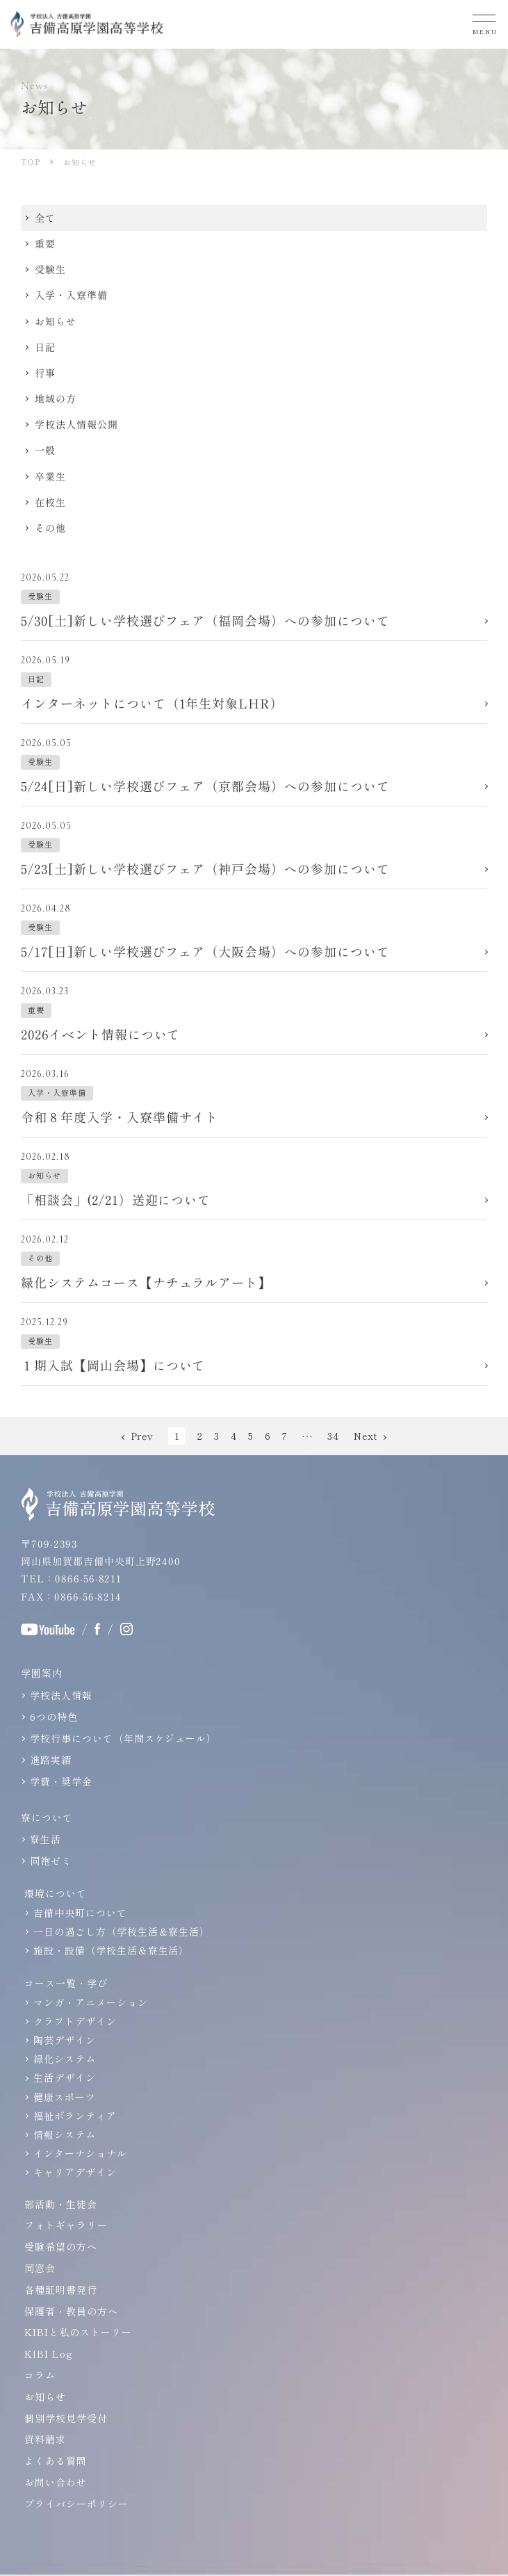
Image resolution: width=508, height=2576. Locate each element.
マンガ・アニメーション (90, 2002)
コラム (40, 2375)
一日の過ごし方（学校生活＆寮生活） (121, 1931)
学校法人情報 (61, 1695)
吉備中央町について (80, 1913)
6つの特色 (54, 1717)
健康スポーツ (64, 2097)
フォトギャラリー (66, 2225)
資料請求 (45, 2439)
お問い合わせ (55, 2482)
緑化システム (64, 2059)
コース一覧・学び (66, 1983)
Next (365, 1436)
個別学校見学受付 (66, 2418)
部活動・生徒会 (60, 2204)
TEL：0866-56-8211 (71, 1578)
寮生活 (45, 1839)
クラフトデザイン (75, 2021)
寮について (47, 1817)
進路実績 (51, 1760)
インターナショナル (80, 2153)
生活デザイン (64, 2077)
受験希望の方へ (60, 2246)
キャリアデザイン (75, 2172)
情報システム (64, 2134)
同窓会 (40, 2268)
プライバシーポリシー (76, 2504)
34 (333, 1436)
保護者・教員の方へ (71, 2311)
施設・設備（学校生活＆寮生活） (111, 1950)
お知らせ (45, 2397)
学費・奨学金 (61, 1781)
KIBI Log (48, 2353)
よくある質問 (55, 2461)
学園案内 (42, 1673)
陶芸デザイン (64, 2040)
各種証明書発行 (60, 2289)
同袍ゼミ (51, 1861)
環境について (55, 1893)
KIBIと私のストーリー (78, 2332)
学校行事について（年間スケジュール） (123, 1738)
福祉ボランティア (75, 2116)
